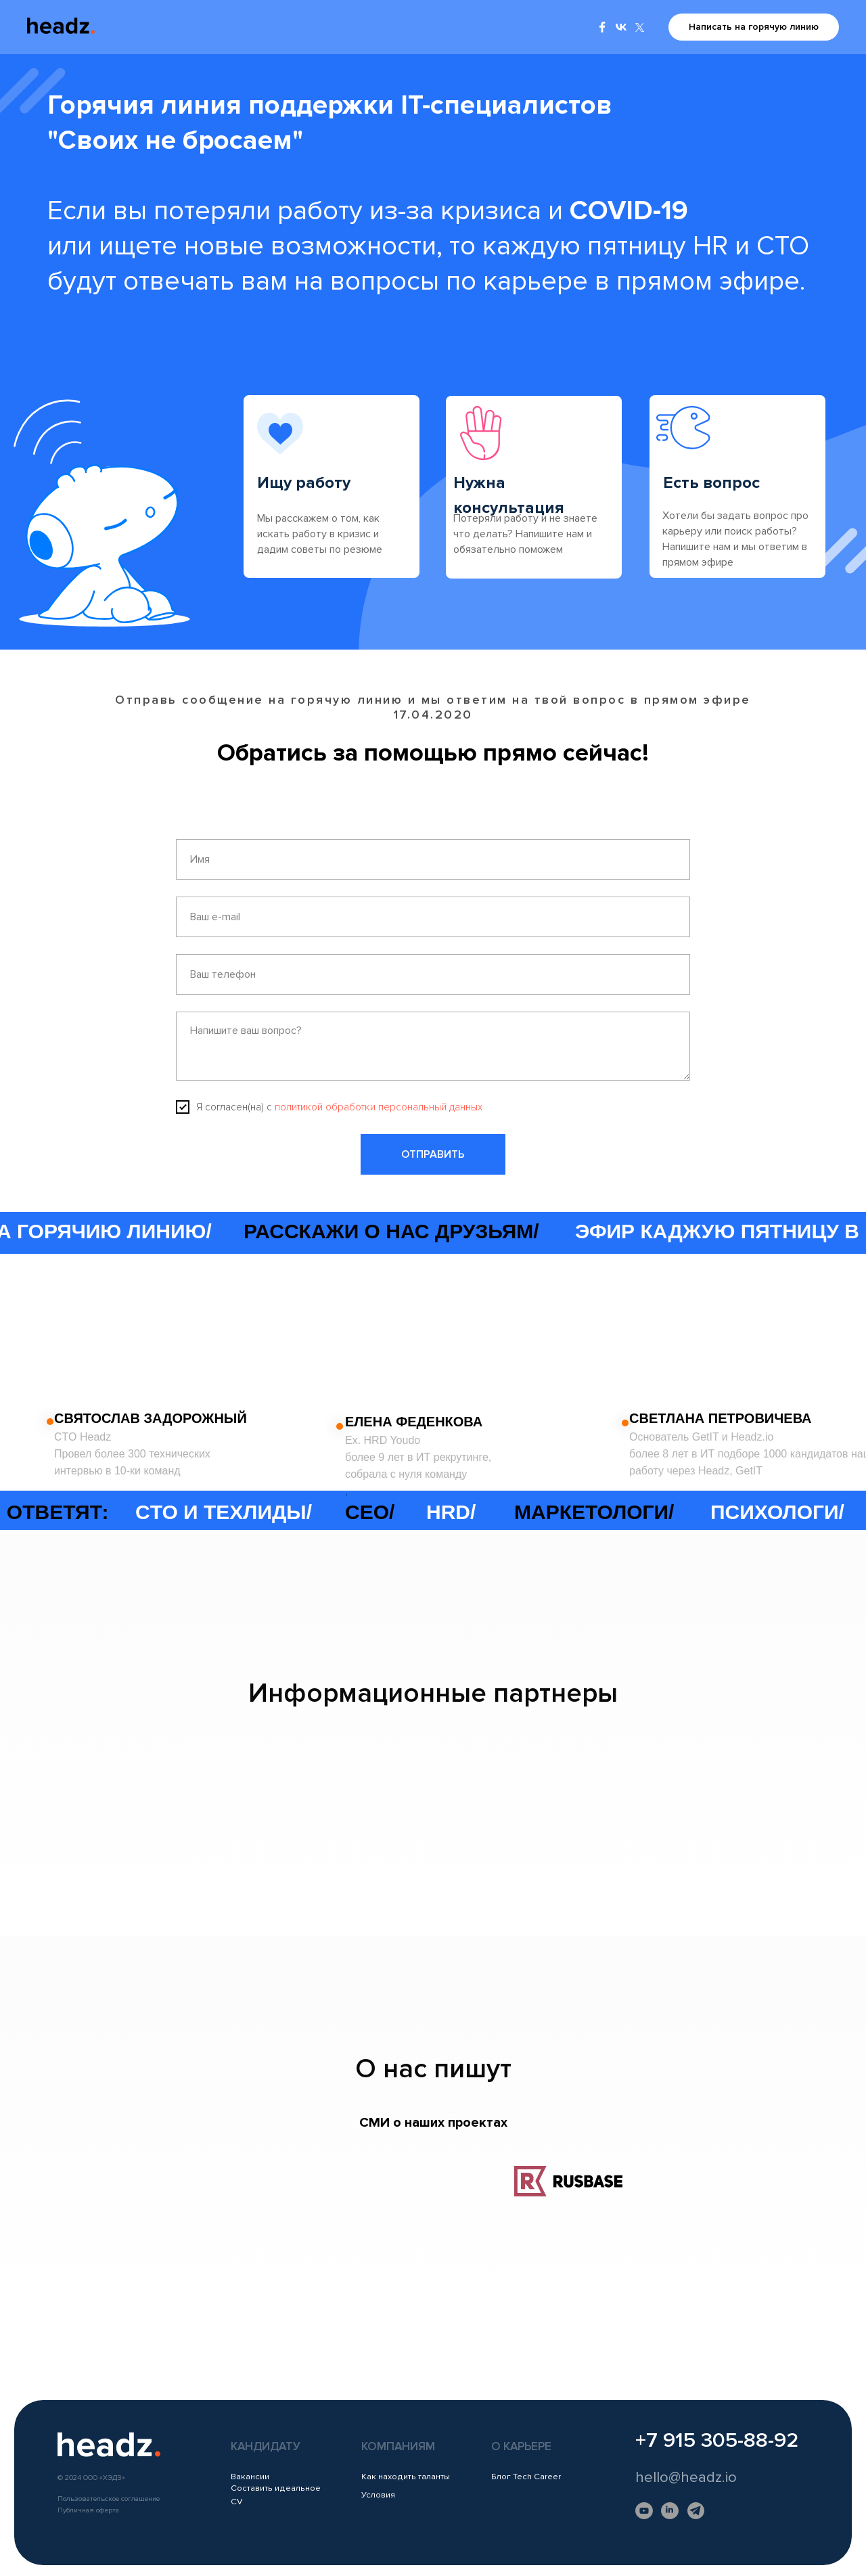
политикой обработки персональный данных (378, 1107)
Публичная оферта (88, 2510)
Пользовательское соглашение (109, 2498)
